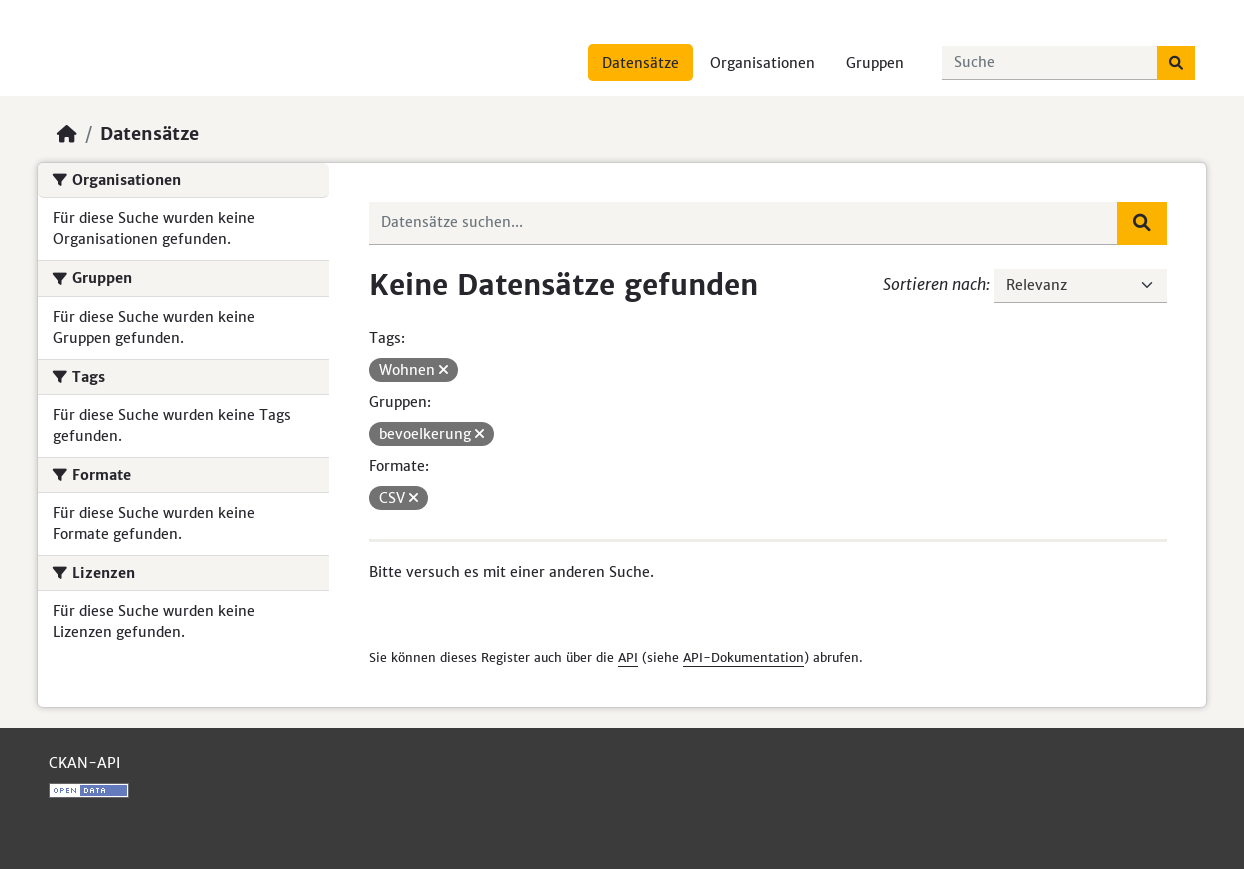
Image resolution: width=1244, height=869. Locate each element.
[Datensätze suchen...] (1050, 63)
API (628, 657)
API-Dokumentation (743, 657)
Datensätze (640, 63)
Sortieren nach (934, 284)
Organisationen (762, 63)
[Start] (67, 134)
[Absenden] (1176, 63)
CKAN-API (84, 763)
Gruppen (875, 63)
